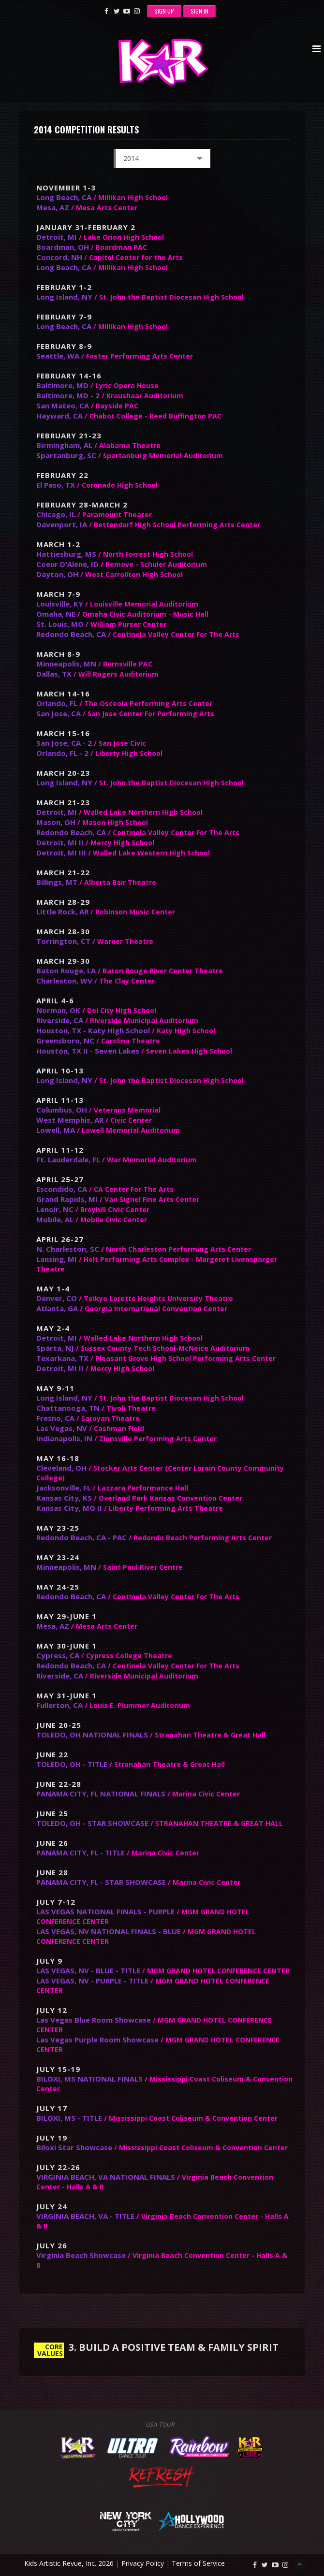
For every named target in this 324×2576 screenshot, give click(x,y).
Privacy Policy (142, 2563)
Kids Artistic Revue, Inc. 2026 (69, 2563)
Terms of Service (198, 2563)
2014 (162, 161)
